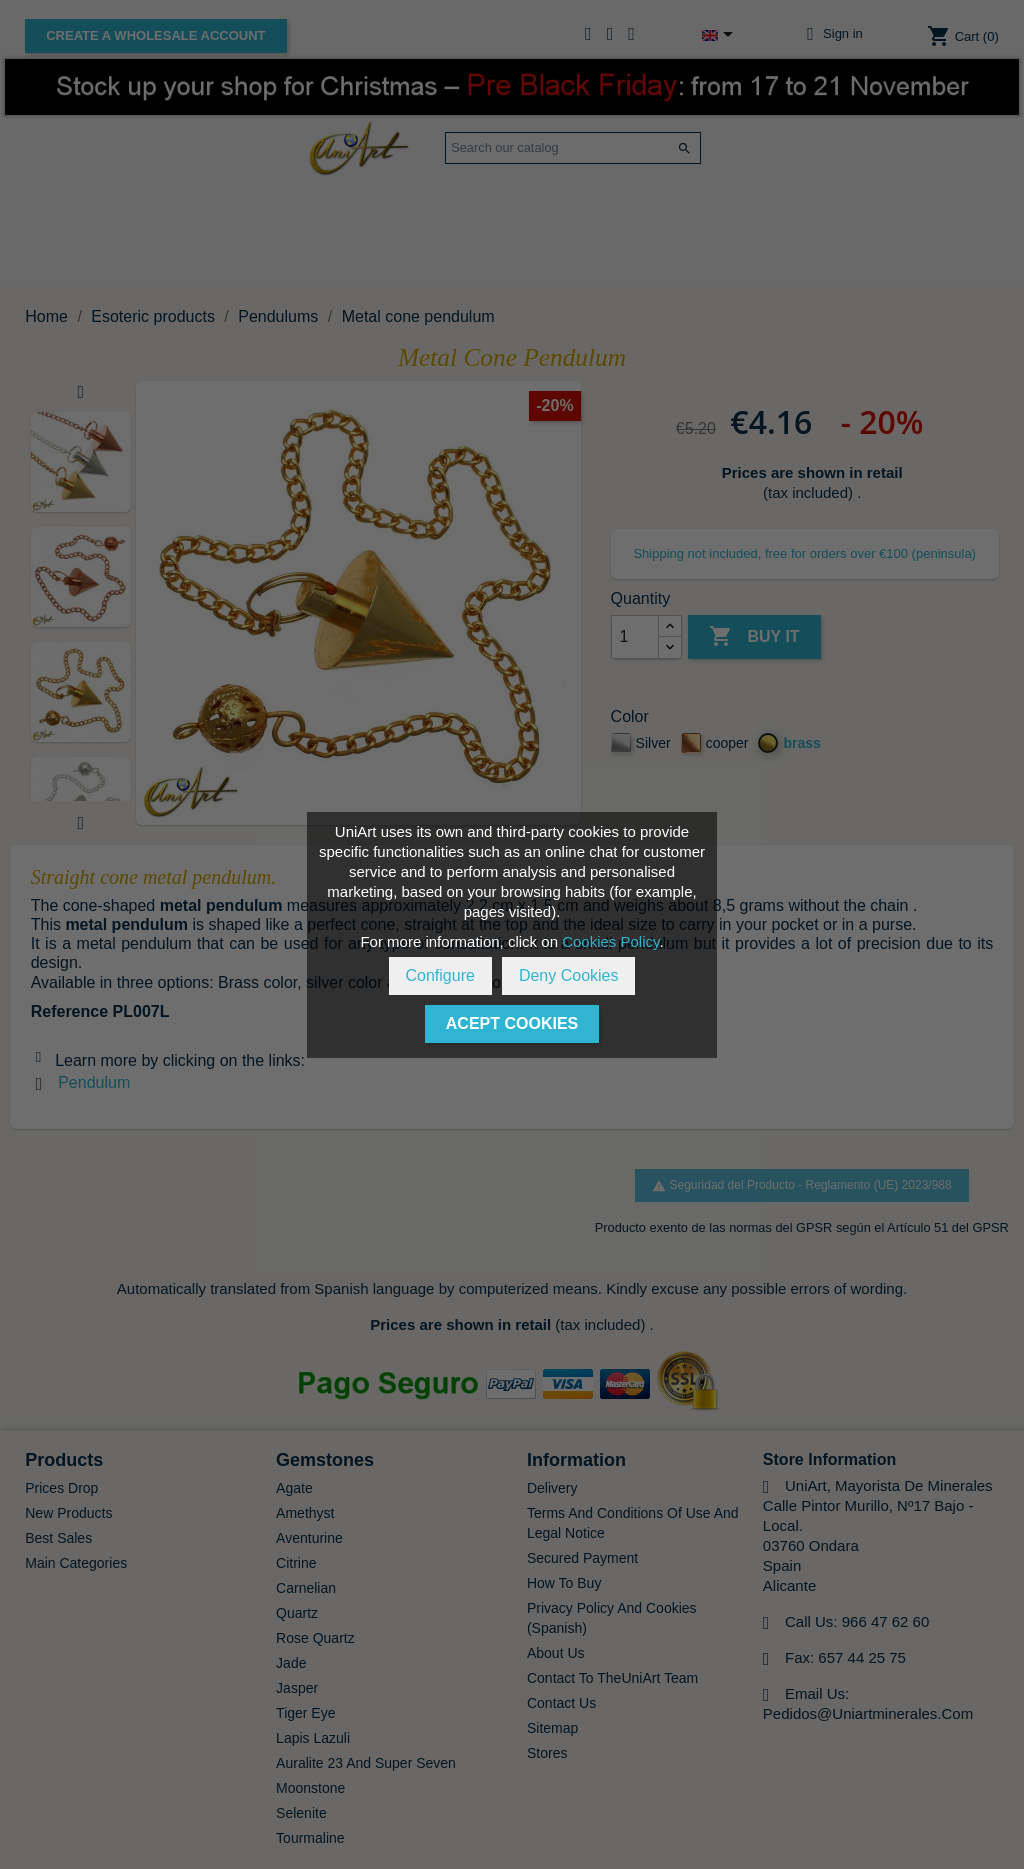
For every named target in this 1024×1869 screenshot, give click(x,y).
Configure (440, 975)
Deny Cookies (569, 975)
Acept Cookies (512, 1023)
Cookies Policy (610, 941)
